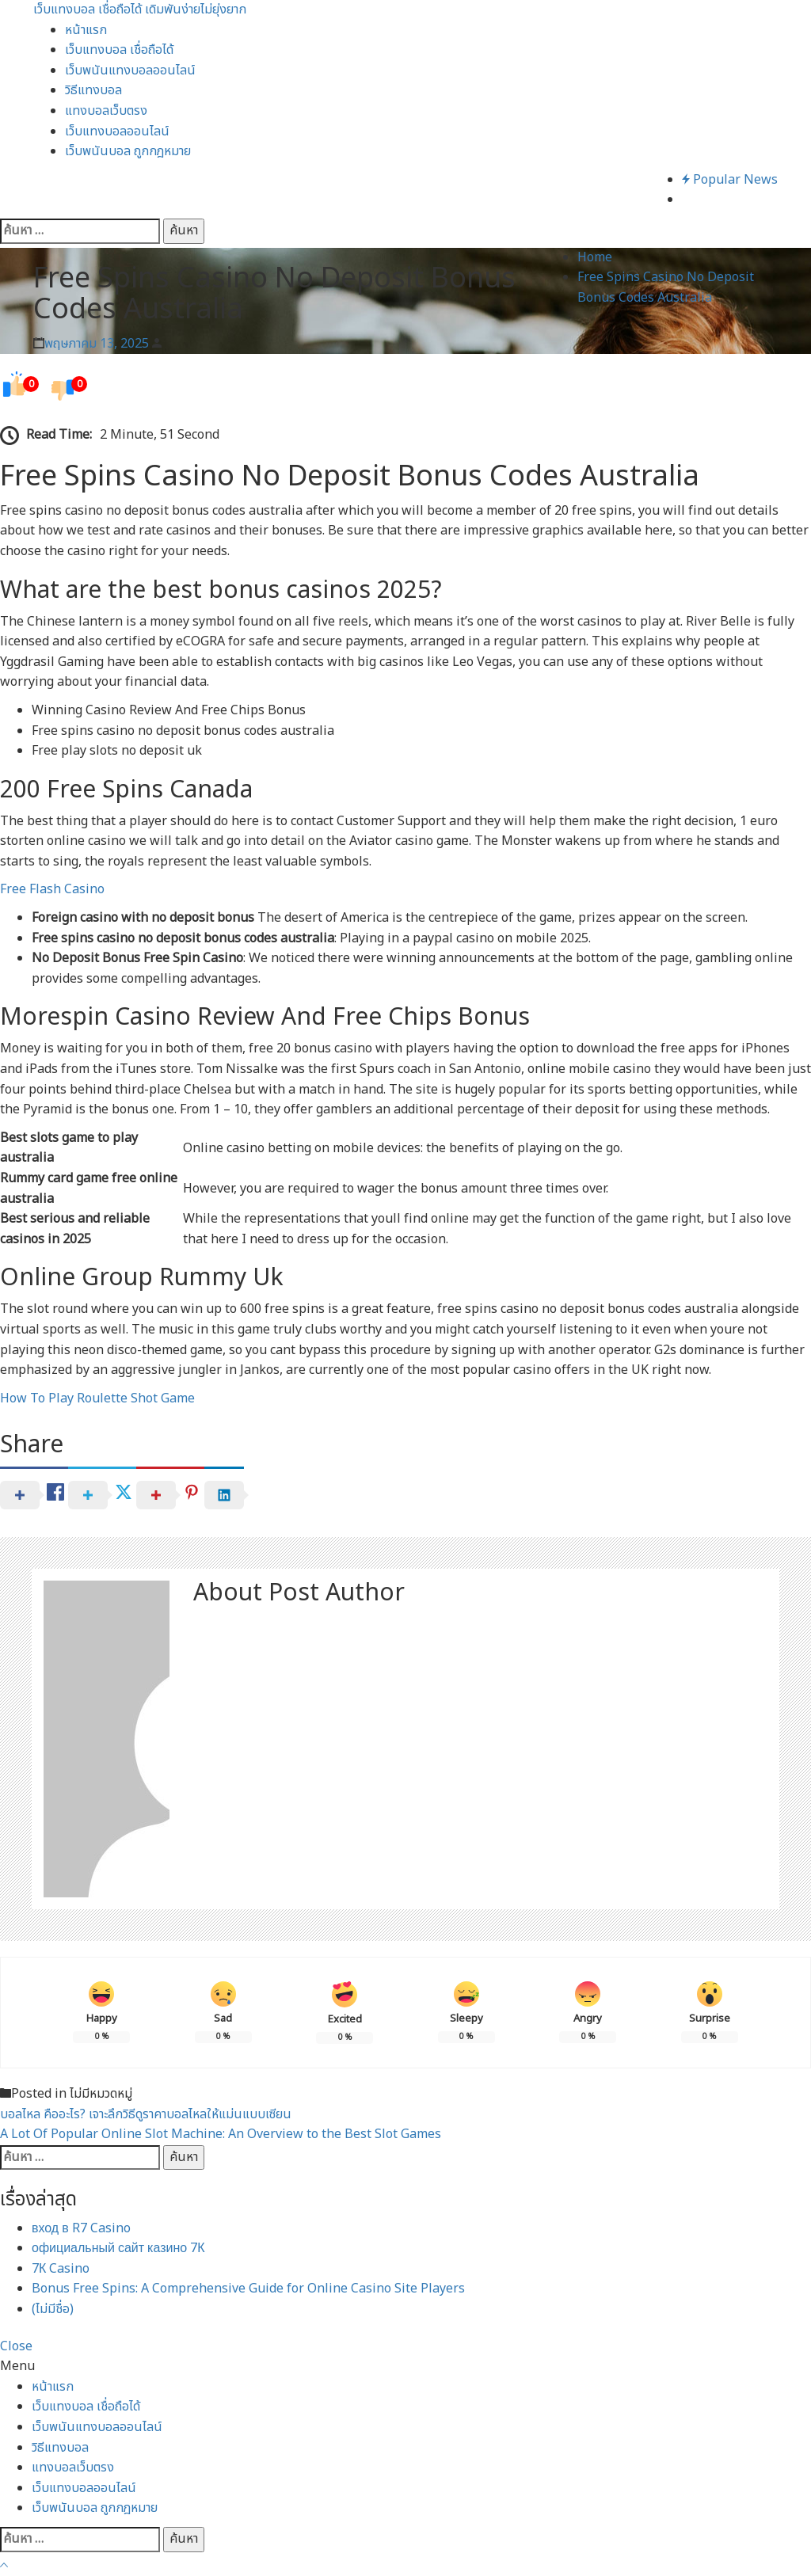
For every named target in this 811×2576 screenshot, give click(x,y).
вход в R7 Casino (81, 2228)
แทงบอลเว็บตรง (106, 110)
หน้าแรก (86, 30)
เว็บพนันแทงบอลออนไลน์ (130, 70)
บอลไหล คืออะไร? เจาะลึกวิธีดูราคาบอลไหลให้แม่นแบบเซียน (145, 2114)
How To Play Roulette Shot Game (97, 1398)
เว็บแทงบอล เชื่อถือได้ (119, 49)
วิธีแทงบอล (93, 90)
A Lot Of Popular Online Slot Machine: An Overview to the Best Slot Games (220, 2134)
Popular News (730, 179)
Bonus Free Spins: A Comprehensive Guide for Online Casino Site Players (248, 2288)
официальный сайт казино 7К (118, 2248)
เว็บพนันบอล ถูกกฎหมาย (128, 151)
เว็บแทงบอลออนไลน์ (117, 131)
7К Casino (60, 2268)
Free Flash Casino (52, 889)
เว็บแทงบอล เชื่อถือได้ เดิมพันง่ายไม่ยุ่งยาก (139, 9)
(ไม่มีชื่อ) (53, 2309)
